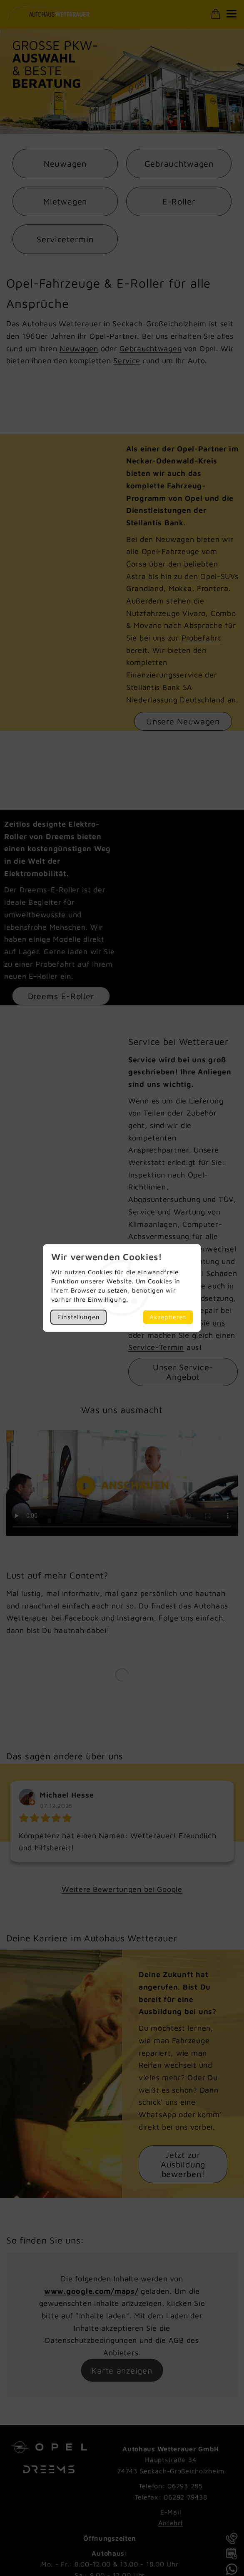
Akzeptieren (168, 1316)
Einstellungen (78, 1316)
